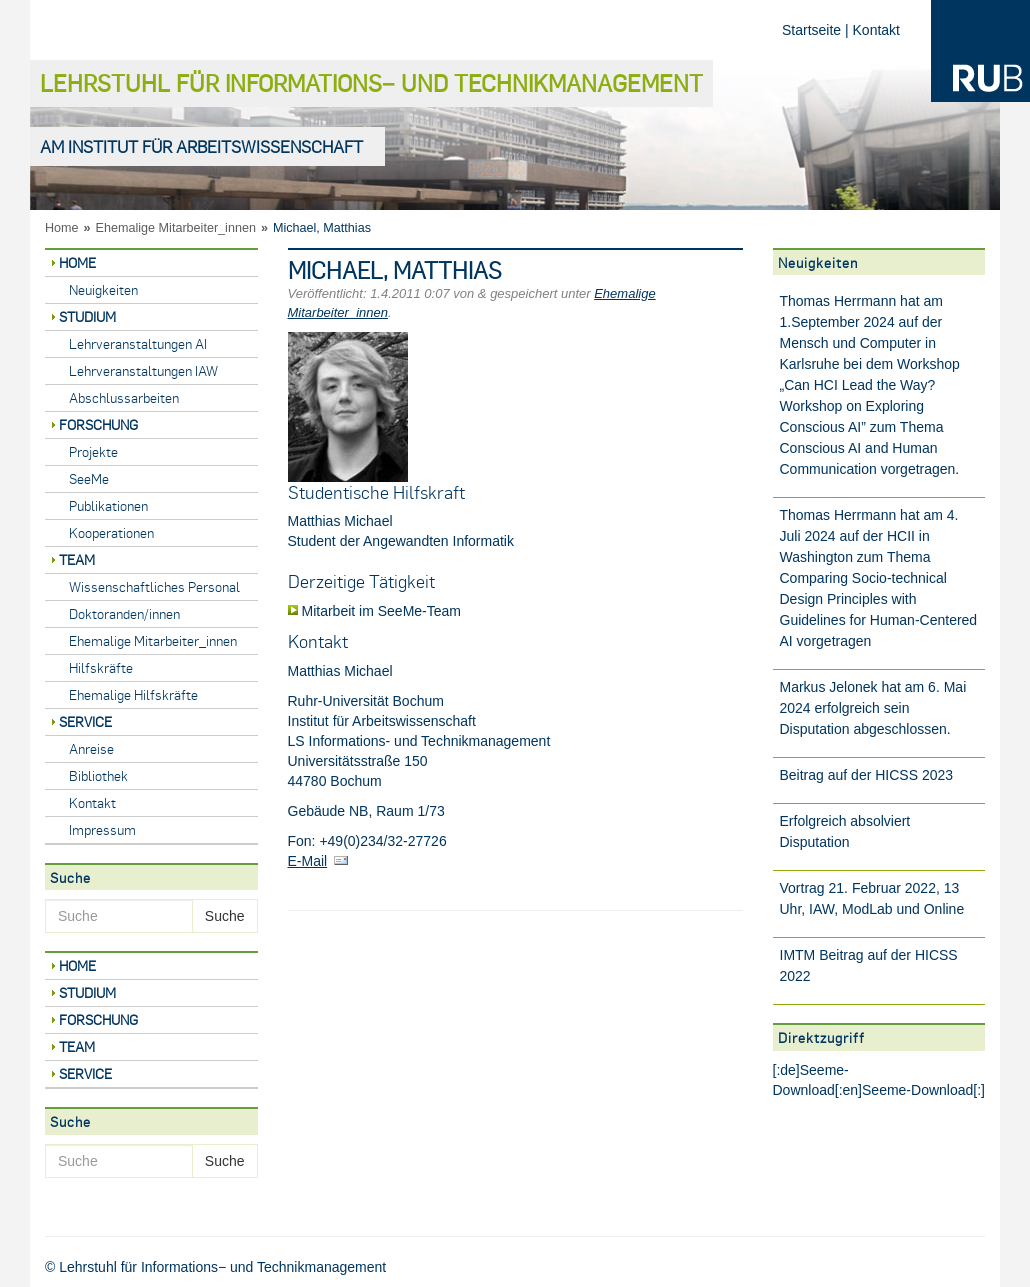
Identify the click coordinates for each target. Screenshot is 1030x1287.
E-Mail (308, 861)
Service (85, 721)
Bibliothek (98, 775)
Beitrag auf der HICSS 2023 (867, 775)
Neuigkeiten (103, 289)
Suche (225, 916)
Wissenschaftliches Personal (154, 586)
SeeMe (89, 478)
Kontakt (876, 30)
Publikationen (108, 505)
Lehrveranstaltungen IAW (143, 370)
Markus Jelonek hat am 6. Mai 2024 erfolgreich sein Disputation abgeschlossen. (873, 708)
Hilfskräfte (101, 667)
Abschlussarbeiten (124, 397)
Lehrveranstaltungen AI (138, 343)
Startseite (811, 30)
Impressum (102, 829)
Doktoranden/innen (124, 613)
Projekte (93, 451)
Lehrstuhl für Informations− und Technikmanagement (371, 82)
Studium (87, 316)
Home (62, 228)
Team (77, 559)
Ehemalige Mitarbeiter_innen (176, 228)
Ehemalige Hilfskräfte (133, 694)
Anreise (91, 748)
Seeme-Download (917, 1090)
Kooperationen (111, 532)
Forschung (98, 424)
